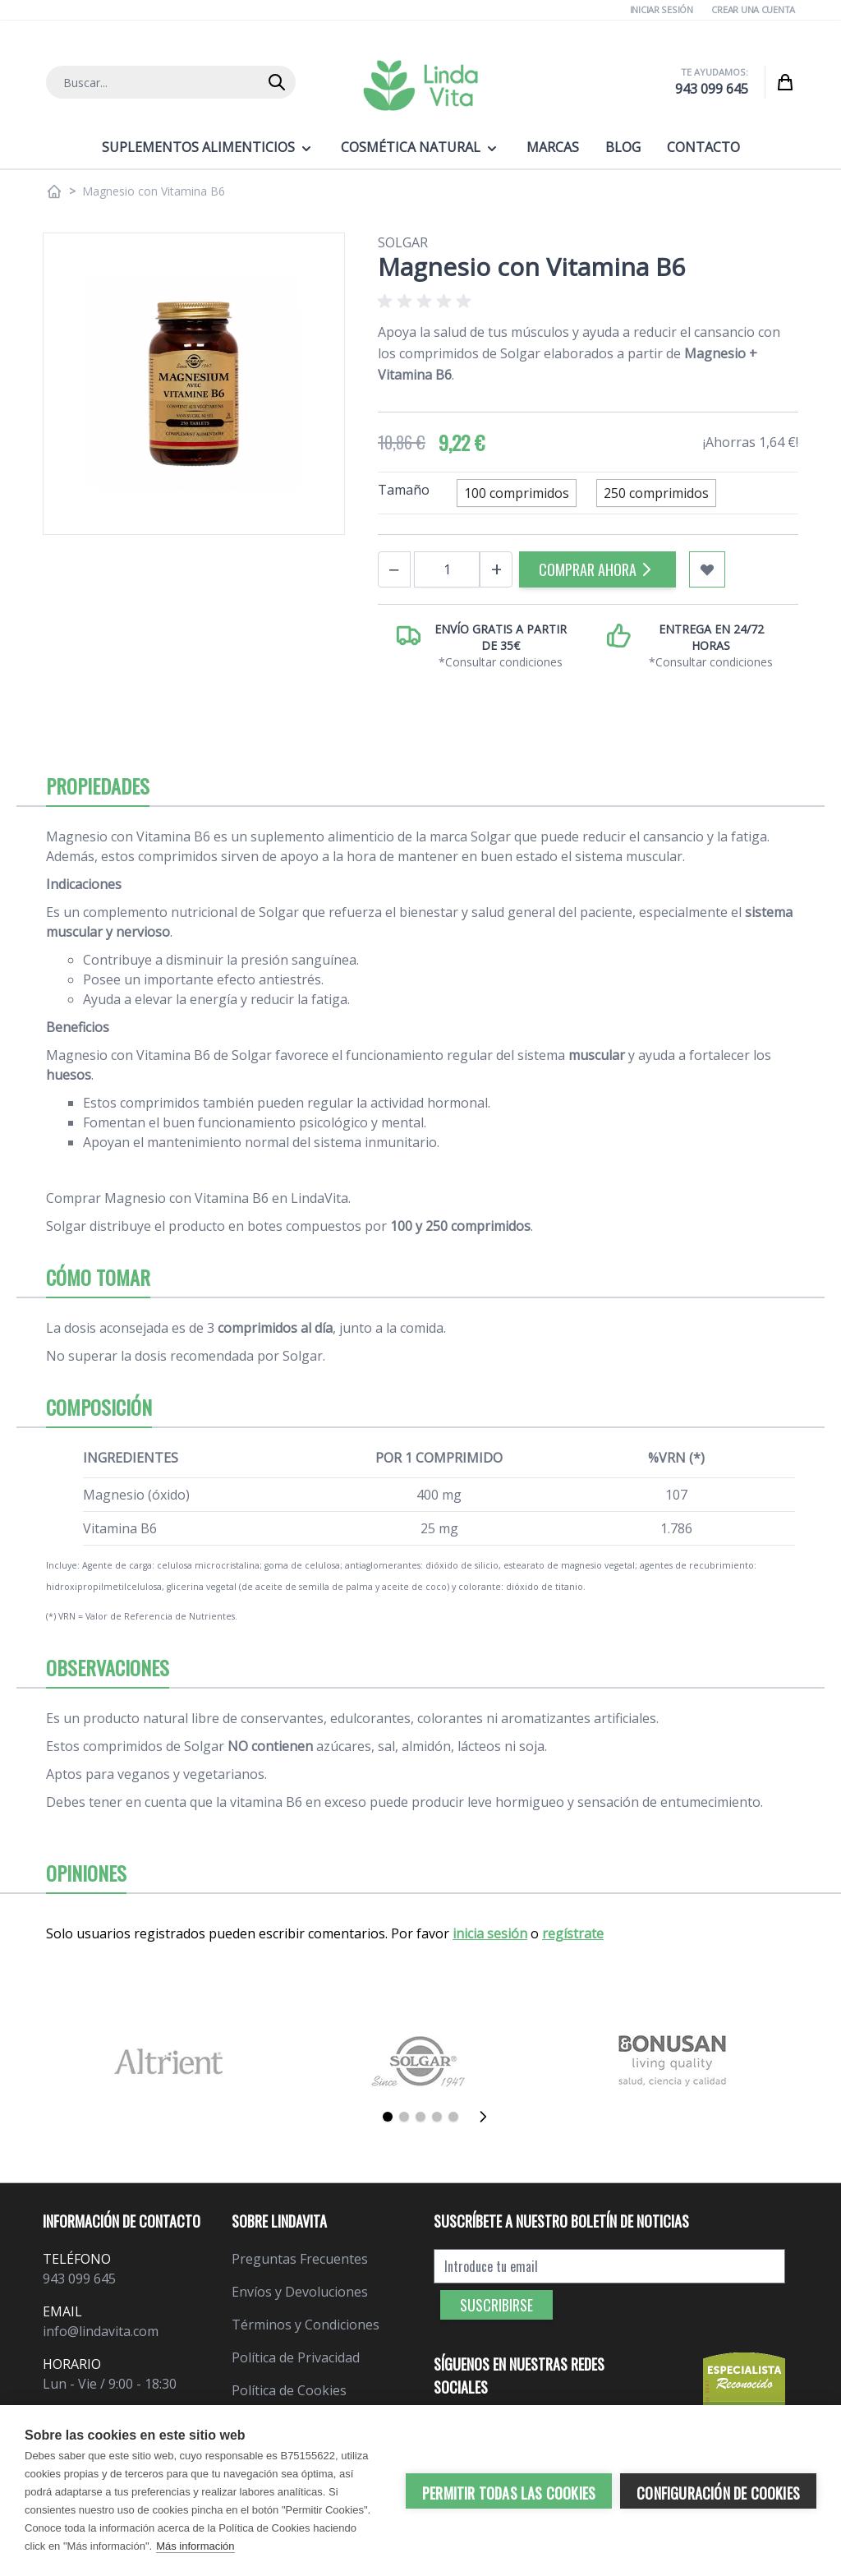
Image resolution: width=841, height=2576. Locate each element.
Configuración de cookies (718, 2493)
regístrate (573, 1933)
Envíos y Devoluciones (300, 2292)
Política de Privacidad (296, 2357)
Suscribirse (496, 2305)
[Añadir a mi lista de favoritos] (707, 569)
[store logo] (420, 85)
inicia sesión (490, 1933)
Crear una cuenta (753, 9)
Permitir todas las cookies (508, 2493)
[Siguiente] (488, 2117)
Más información (195, 2546)
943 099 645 (711, 89)
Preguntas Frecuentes (300, 2259)
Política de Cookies (289, 2390)
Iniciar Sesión (661, 9)
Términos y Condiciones (305, 2325)
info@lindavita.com (101, 2331)
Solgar (403, 242)
